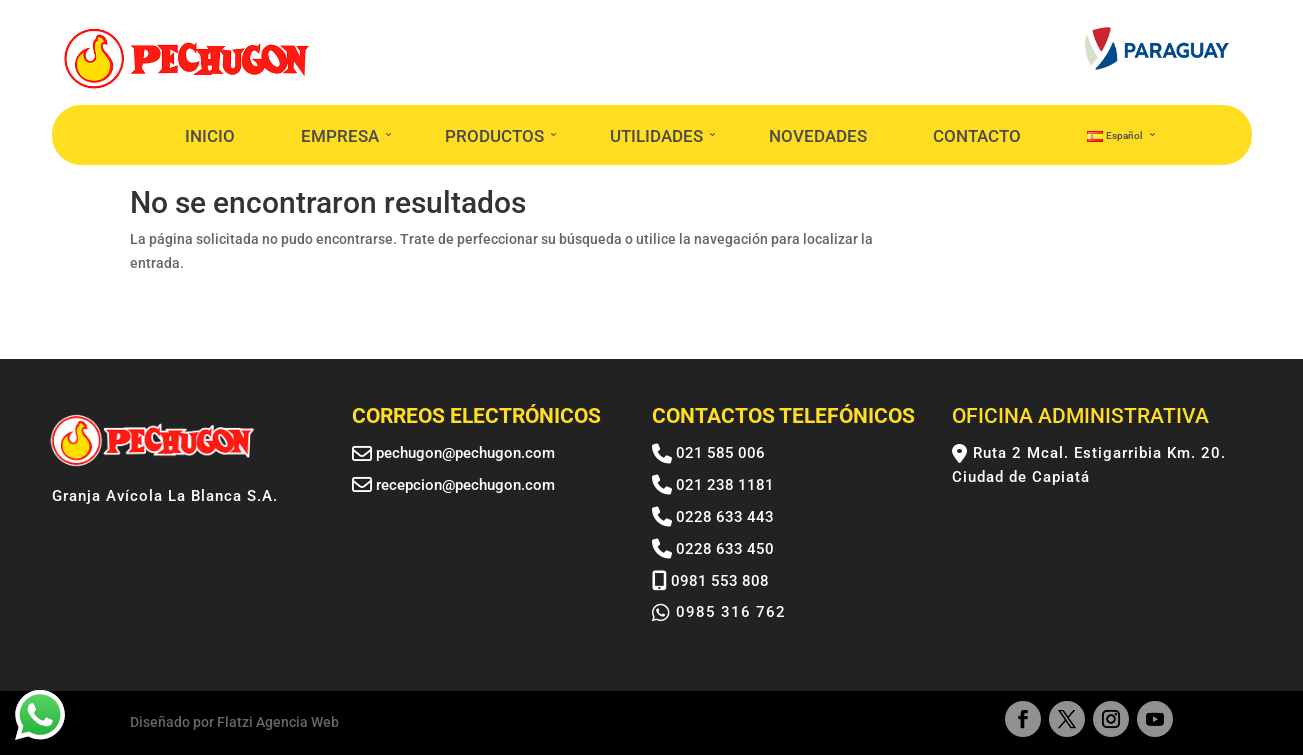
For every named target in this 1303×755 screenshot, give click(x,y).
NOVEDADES (818, 136)
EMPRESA (340, 136)
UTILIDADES (656, 136)
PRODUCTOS (494, 136)
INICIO (210, 136)
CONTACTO (977, 136)
